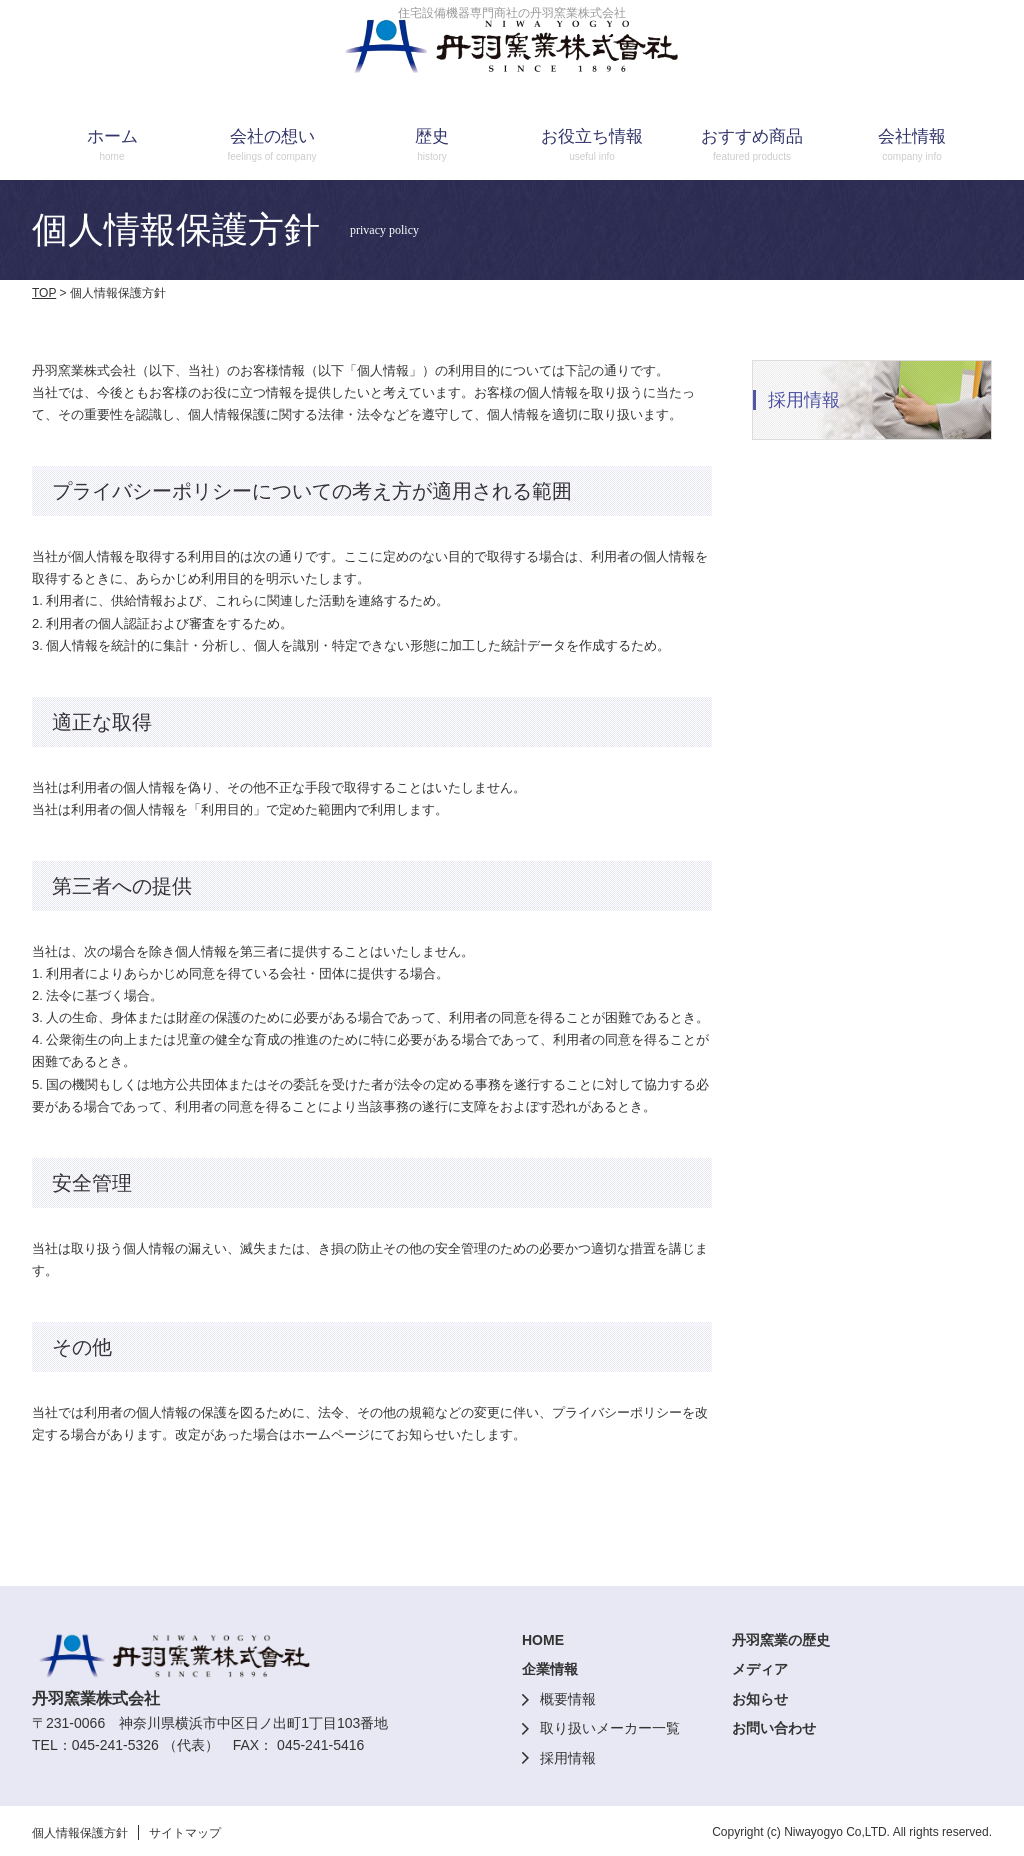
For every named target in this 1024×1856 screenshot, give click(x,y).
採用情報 (568, 1758)
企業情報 (550, 1669)
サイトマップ (185, 1833)
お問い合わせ (774, 1728)
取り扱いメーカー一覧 (610, 1728)
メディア (760, 1669)
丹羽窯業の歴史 (781, 1640)
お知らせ (760, 1699)
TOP (44, 293)
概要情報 (568, 1699)
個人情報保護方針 (80, 1833)
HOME (543, 1640)
